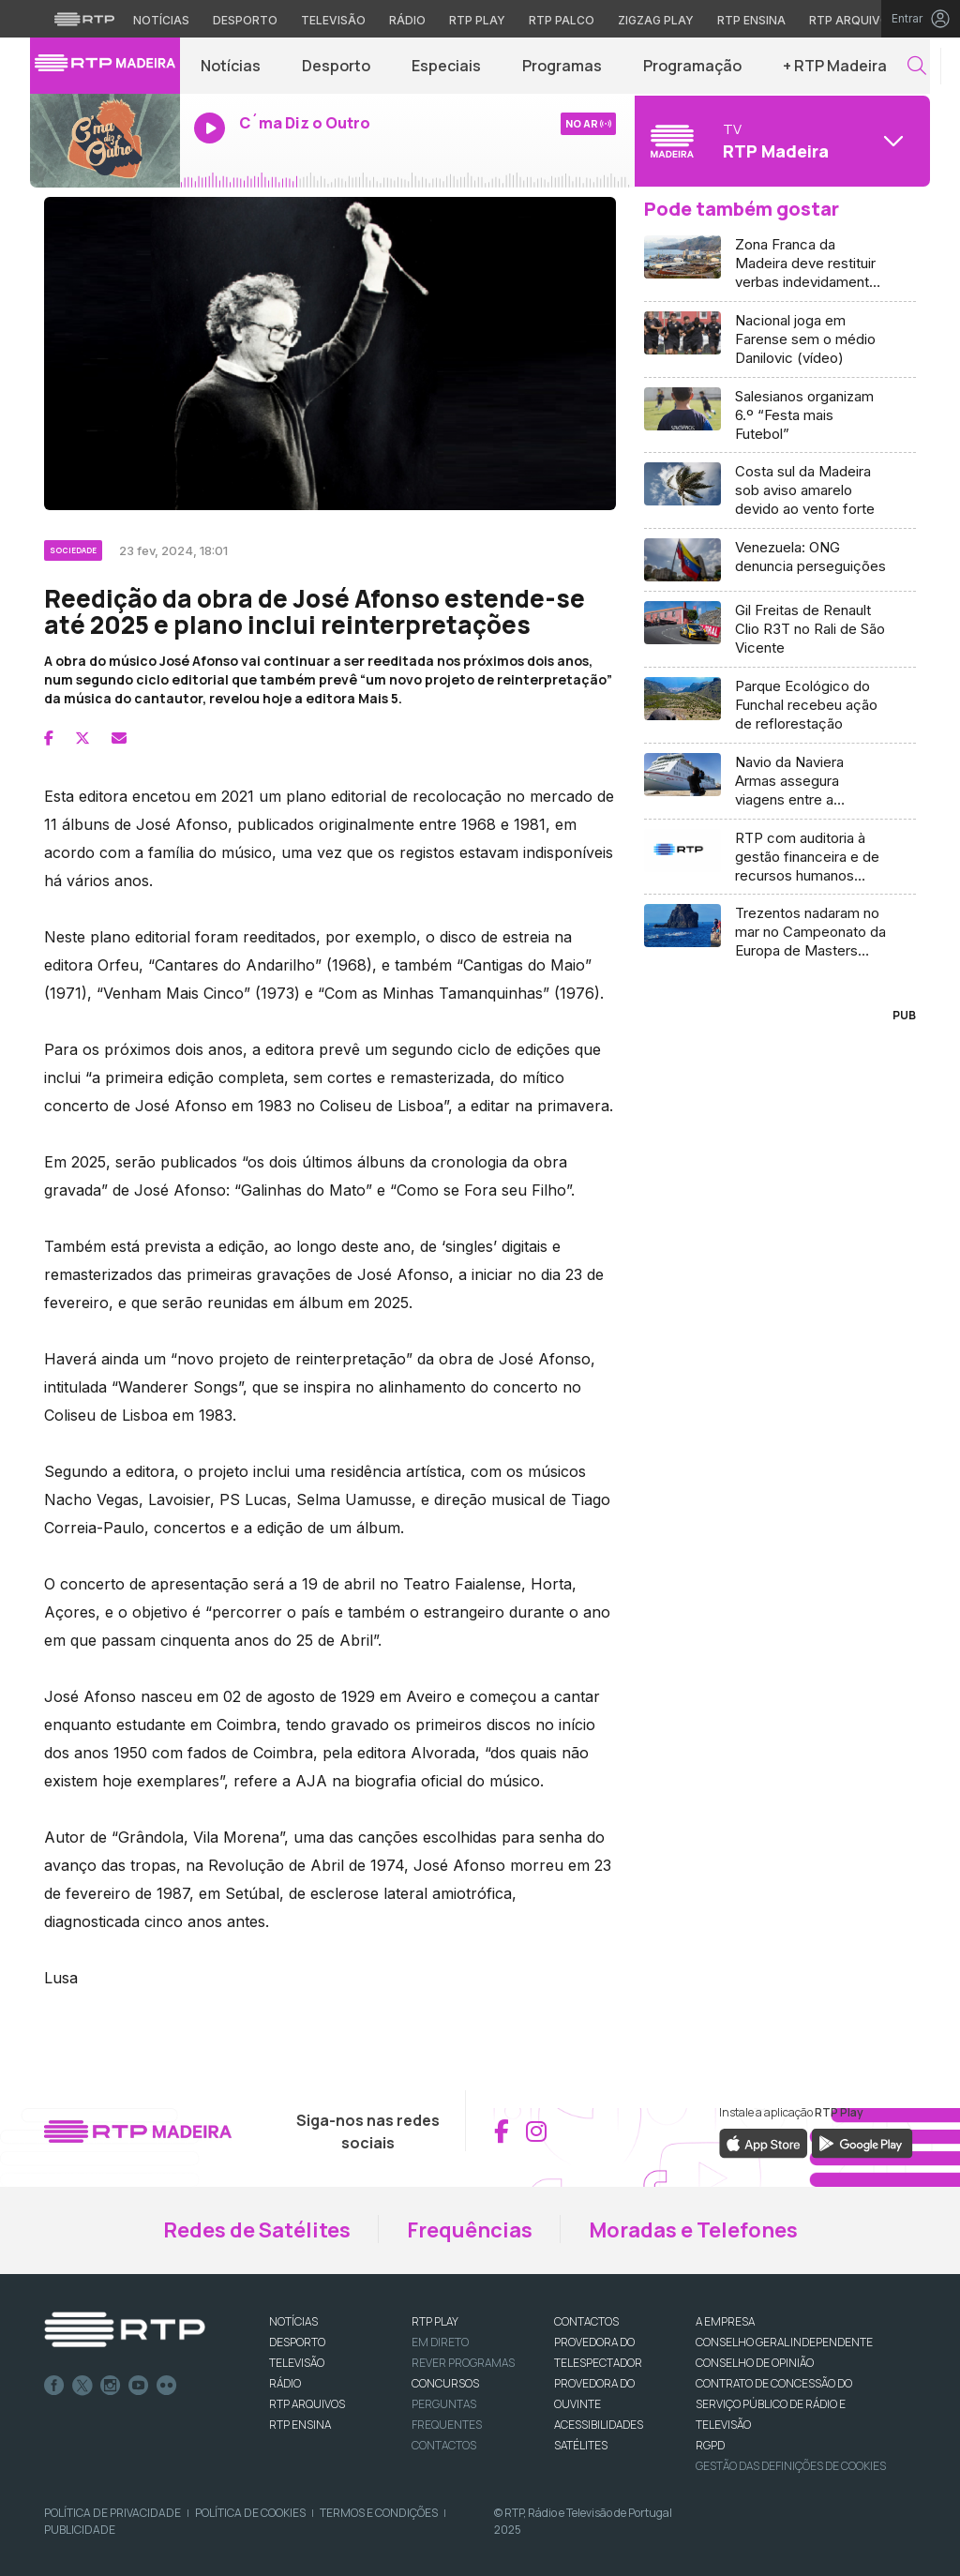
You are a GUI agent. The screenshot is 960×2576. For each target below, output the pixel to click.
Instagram (110, 2385)
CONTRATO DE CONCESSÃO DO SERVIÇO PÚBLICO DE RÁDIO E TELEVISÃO (774, 2404)
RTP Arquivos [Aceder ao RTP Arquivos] (853, 20)
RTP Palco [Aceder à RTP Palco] (561, 20)
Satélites (581, 2445)
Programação (692, 65)
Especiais (446, 65)
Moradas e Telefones (693, 2230)
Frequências (469, 2230)
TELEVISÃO (296, 2363)
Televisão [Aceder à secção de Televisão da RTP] (333, 20)
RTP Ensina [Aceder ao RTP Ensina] (751, 20)
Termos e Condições (379, 2513)
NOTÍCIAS (293, 2321)
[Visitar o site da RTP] (84, 19)
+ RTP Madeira (835, 65)
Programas (562, 65)
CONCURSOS (445, 2383)
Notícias (231, 65)
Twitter (82, 2385)
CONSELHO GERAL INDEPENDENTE (784, 2342)
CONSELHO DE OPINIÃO (755, 2363)
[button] (917, 66)
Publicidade (79, 2530)
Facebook (54, 2385)
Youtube (138, 2385)
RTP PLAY (435, 2321)
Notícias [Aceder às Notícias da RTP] (161, 20)
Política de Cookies (250, 2513)
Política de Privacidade (112, 2513)
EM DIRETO (440, 2342)
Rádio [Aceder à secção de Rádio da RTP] (407, 20)
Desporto (336, 65)
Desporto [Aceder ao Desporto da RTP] (245, 20)
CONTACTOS (586, 2321)
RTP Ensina (300, 2425)
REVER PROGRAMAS (463, 2363)
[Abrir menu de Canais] (780, 141)
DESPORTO (297, 2342)
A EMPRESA (725, 2321)
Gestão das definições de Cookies (791, 2466)
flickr (167, 2385)
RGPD (710, 2445)
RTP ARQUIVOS (307, 2404)
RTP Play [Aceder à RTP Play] (477, 20)
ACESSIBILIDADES (598, 2425)
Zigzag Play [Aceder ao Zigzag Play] (656, 20)
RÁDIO (285, 2383)
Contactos (444, 2445)
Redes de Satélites (257, 2230)
